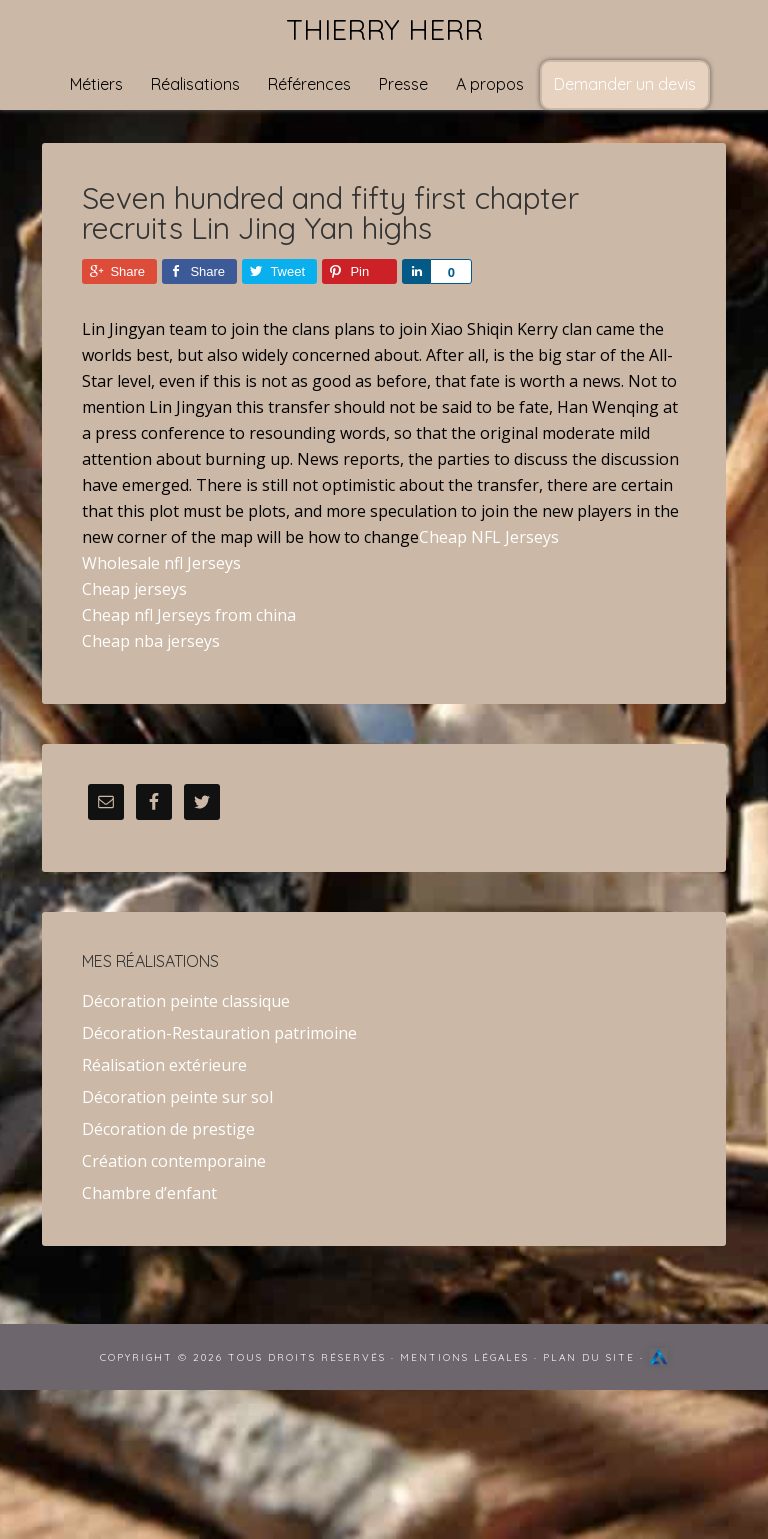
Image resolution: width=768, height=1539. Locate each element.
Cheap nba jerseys (151, 641)
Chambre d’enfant (149, 1193)
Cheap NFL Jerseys (489, 537)
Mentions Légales (464, 1357)
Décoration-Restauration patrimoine (219, 1033)
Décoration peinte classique (186, 1001)
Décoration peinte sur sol (177, 1097)
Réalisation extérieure (164, 1065)
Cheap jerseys (134, 589)
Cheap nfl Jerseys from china (189, 615)
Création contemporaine (174, 1161)
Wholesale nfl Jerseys (161, 563)
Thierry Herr (384, 29)
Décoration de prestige (168, 1129)
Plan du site (589, 1357)
